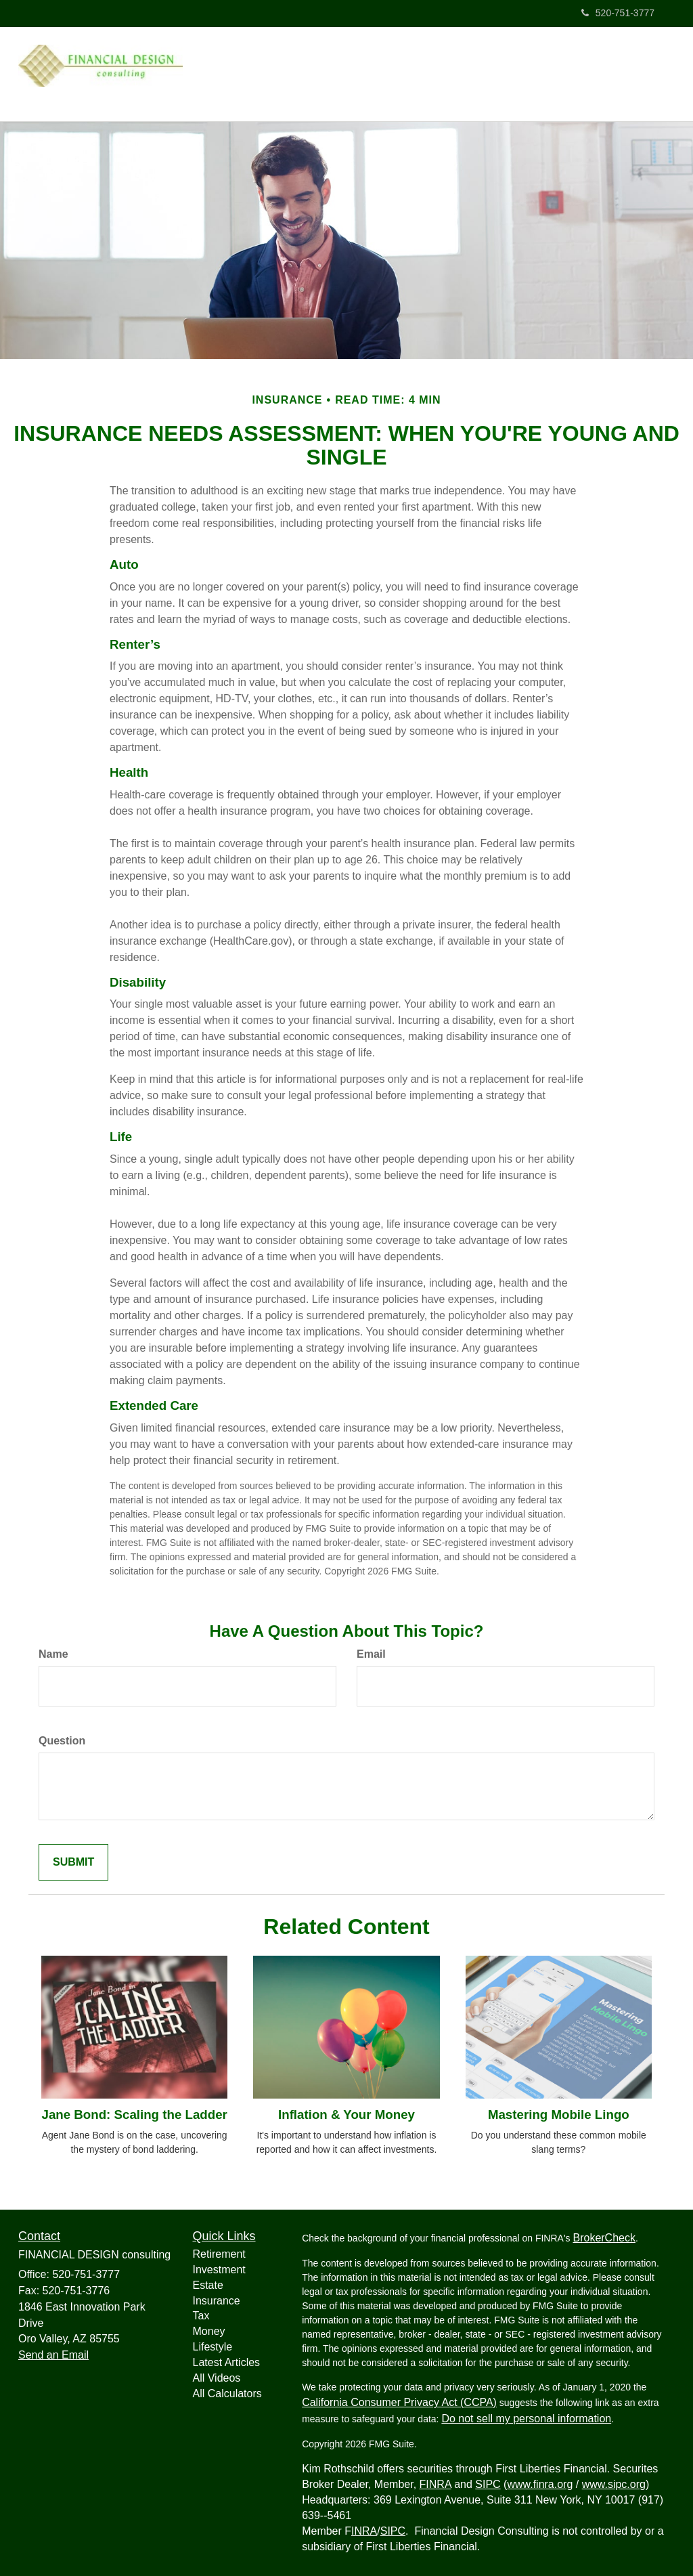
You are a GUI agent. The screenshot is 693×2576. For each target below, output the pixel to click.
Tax (201, 2312)
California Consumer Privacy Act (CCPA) (399, 2398)
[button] (479, 70)
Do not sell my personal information (526, 2414)
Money (209, 2327)
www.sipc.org (614, 2480)
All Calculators (227, 2389)
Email (371, 1650)
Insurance (216, 2296)
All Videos (217, 2374)
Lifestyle (213, 2342)
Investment (219, 2265)
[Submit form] (73, 1858)
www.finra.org (540, 2480)
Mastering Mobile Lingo (558, 2110)
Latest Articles (227, 2358)
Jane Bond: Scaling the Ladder (134, 2110)
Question (62, 1736)
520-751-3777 (617, 12)
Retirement (219, 2250)
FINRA (435, 2480)
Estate (208, 2281)
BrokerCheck (604, 2233)
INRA (364, 2527)
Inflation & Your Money (346, 2110)
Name (53, 1650)
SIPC (487, 2480)
